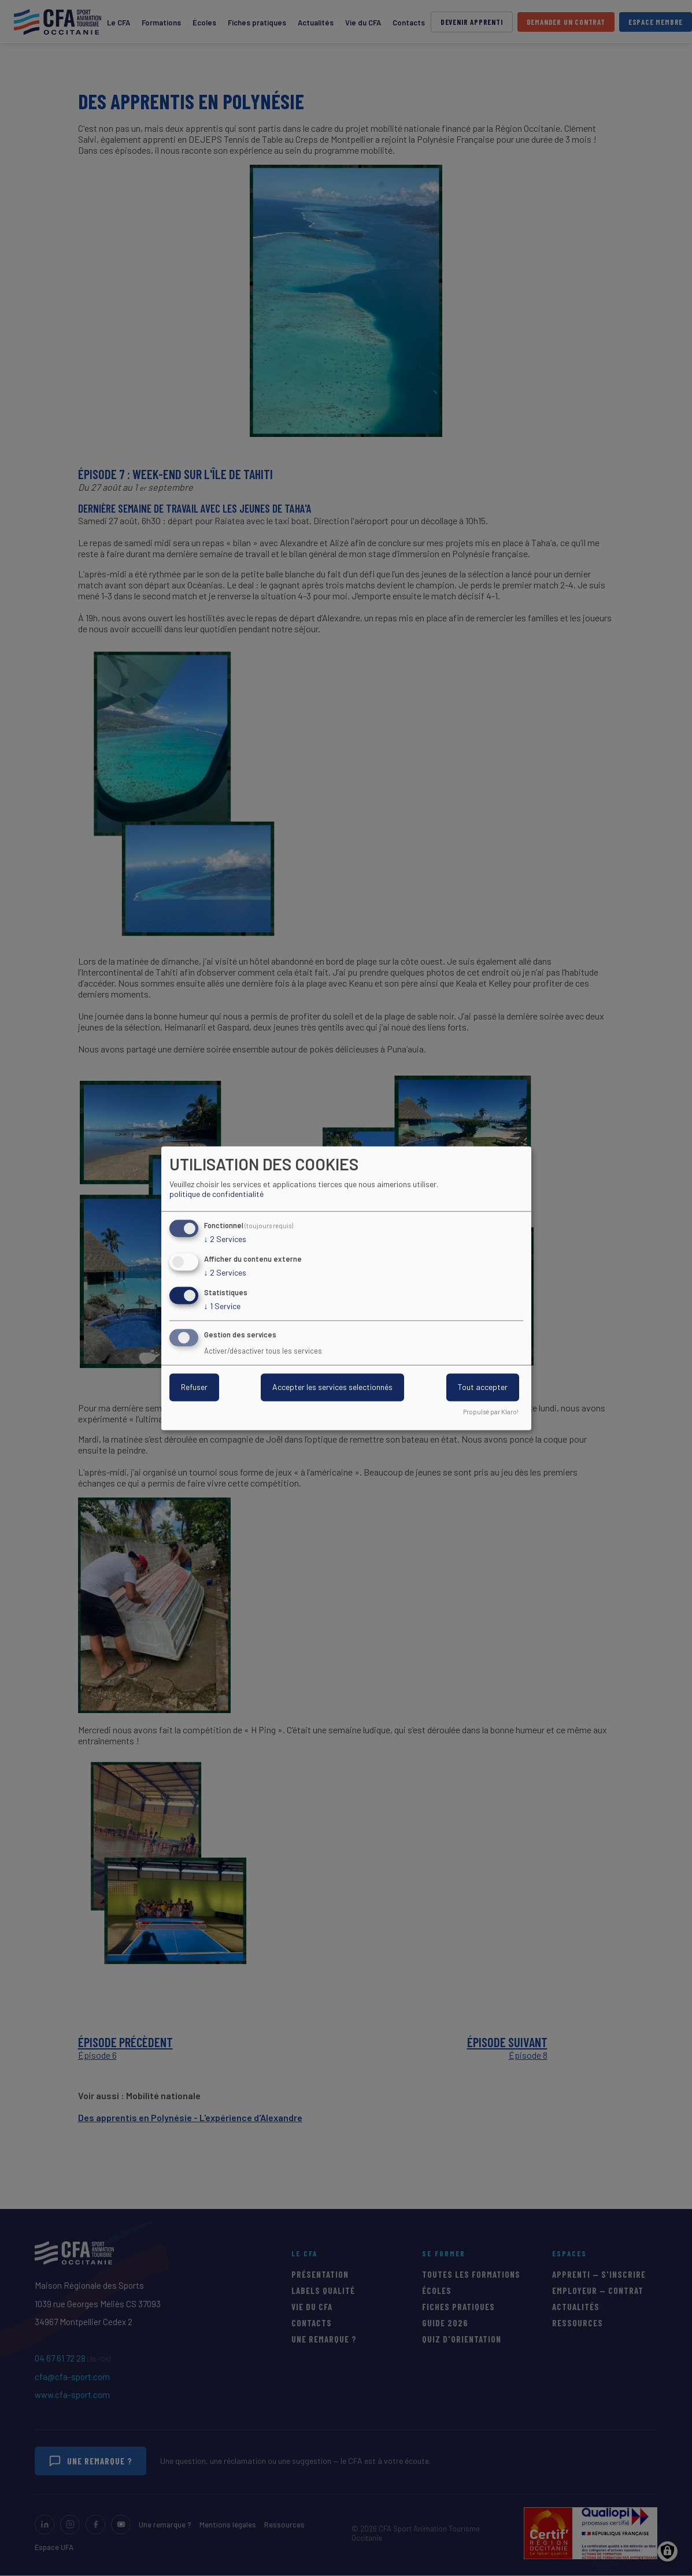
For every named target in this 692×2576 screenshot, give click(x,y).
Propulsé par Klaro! (491, 1411)
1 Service (222, 1306)
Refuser (194, 1387)
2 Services (225, 1240)
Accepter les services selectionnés (332, 1387)
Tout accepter (483, 1387)
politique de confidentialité (216, 1194)
